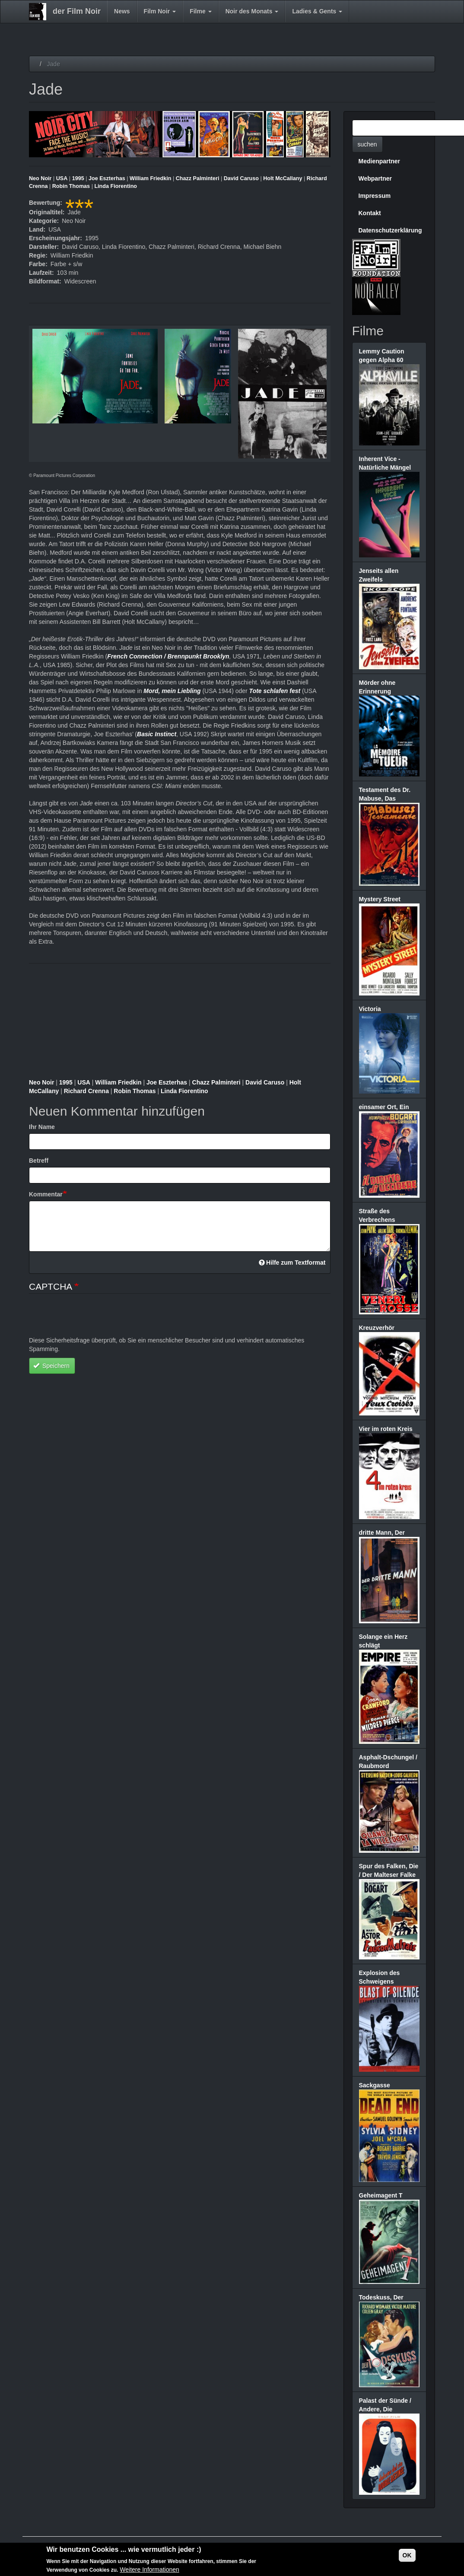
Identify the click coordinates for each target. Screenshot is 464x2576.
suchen (367, 144)
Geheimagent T (381, 2195)
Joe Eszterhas (107, 178)
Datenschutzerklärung (390, 230)
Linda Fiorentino (115, 186)
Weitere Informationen (149, 2569)
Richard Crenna (86, 1091)
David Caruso (241, 178)
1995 (78, 178)
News (122, 11)
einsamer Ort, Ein (384, 1107)
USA (62, 178)
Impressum (375, 195)
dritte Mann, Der (382, 1532)
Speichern (51, 1365)
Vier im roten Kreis (386, 1428)
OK (407, 2555)
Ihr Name (42, 1126)
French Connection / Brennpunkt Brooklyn (168, 656)
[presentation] (94, 1319)
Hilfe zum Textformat (292, 1262)
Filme (200, 11)
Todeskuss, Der (381, 2297)
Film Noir (160, 11)
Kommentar (46, 1194)
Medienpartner (379, 161)
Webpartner (375, 178)
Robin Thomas (71, 186)
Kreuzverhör (376, 1327)
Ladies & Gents (317, 11)
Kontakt (370, 213)
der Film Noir (77, 11)
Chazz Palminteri (197, 178)
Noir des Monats (252, 11)
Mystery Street (380, 899)
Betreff (38, 1160)
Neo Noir (40, 178)
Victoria (370, 1008)
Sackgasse (374, 2085)
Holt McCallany (282, 178)
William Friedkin (150, 178)
